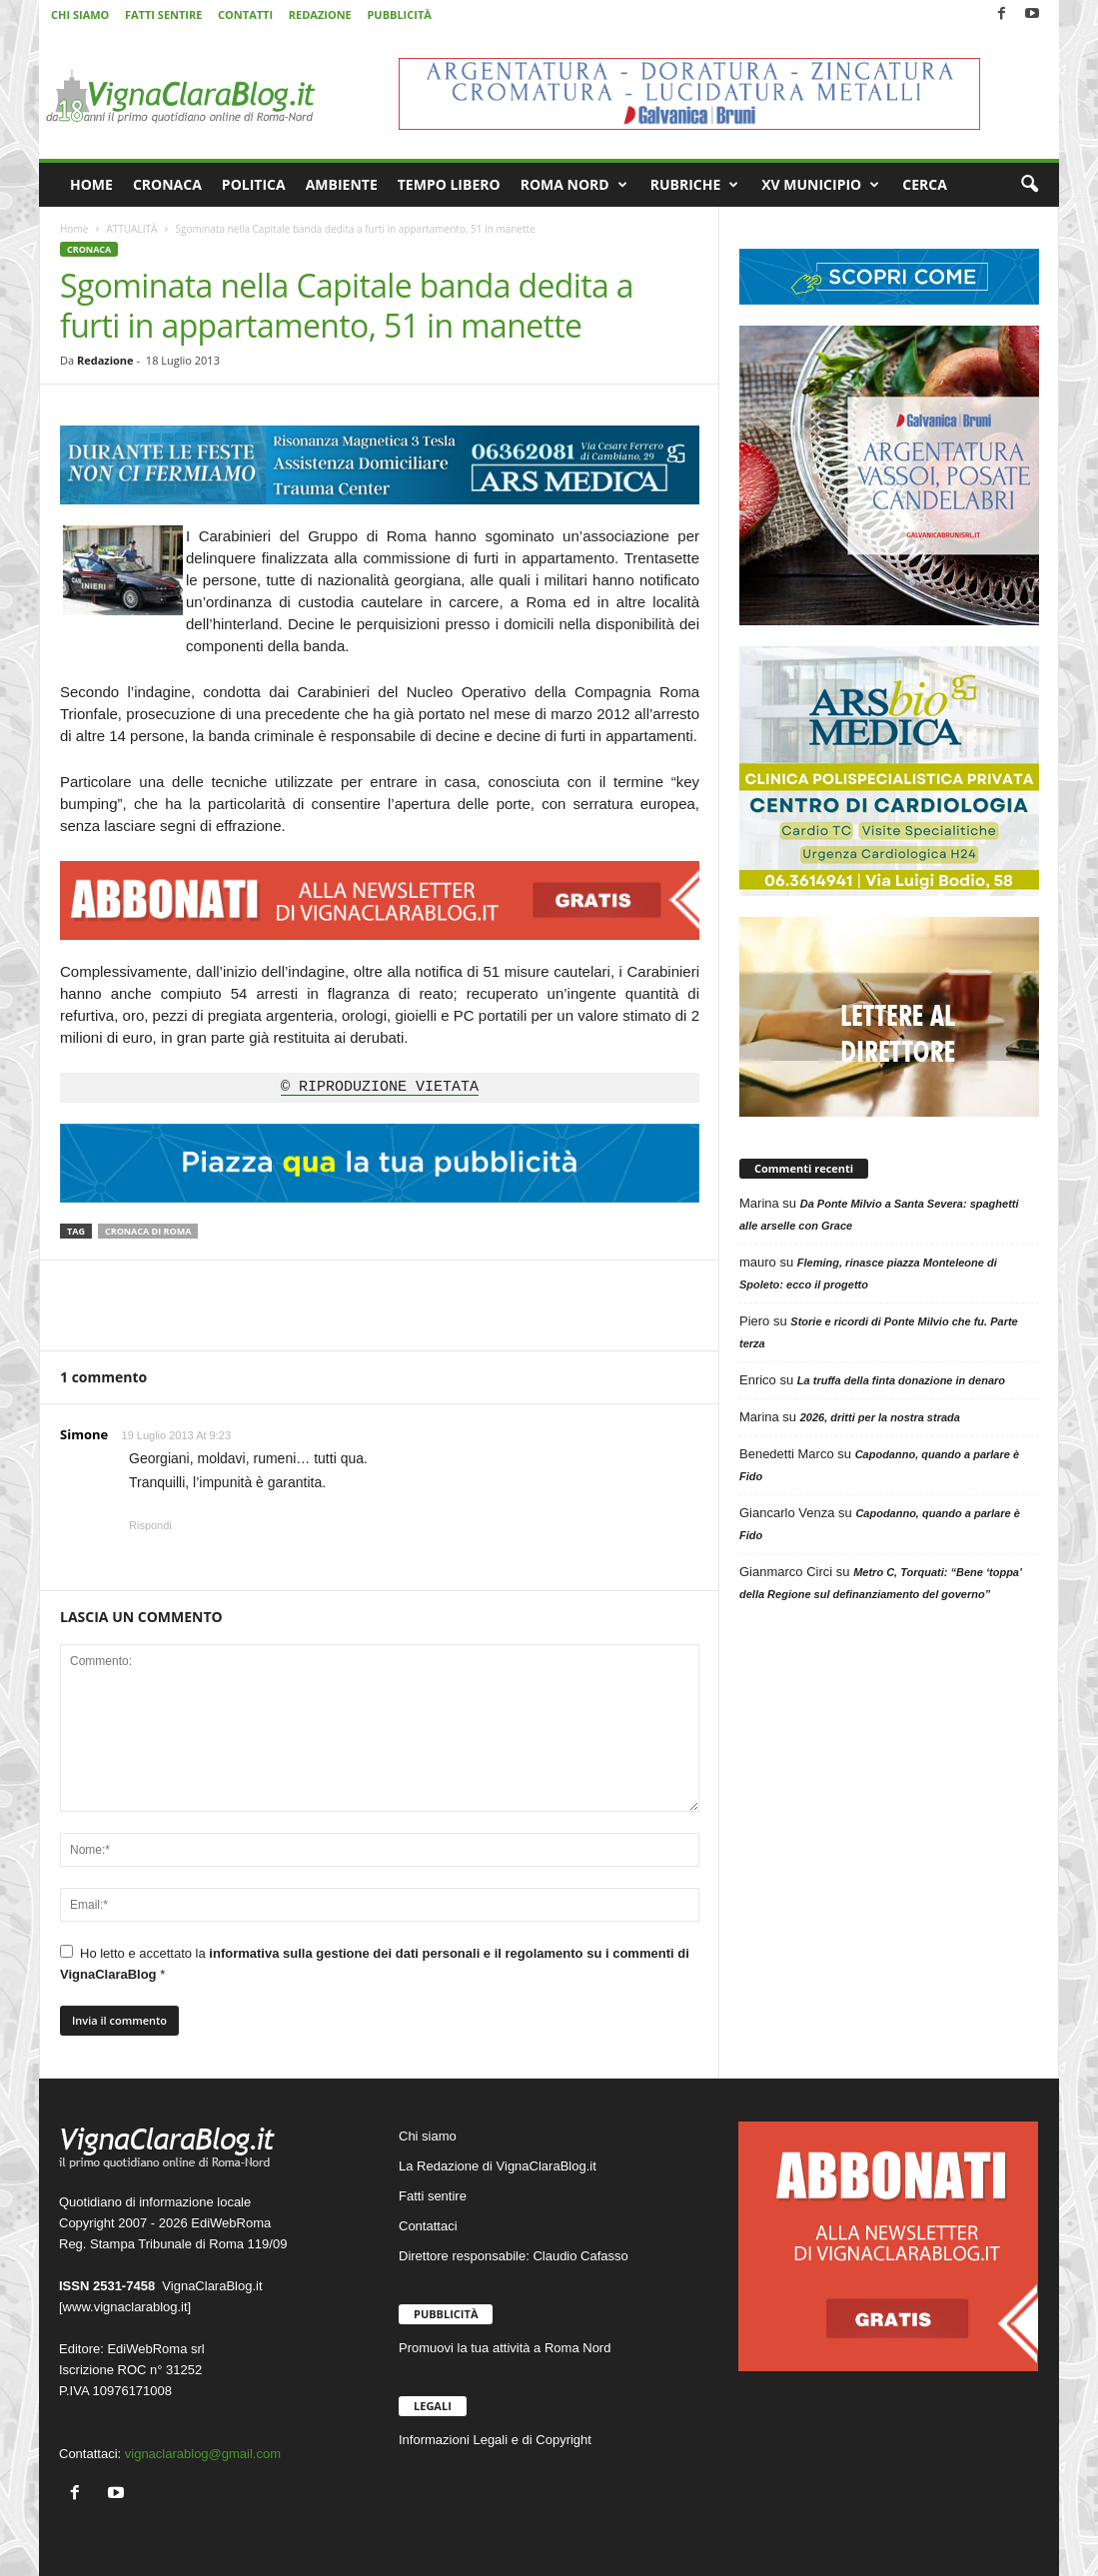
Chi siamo (428, 2136)
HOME (91, 184)
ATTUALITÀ (131, 229)
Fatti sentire (433, 2195)
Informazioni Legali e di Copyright (495, 2439)
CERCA (924, 184)
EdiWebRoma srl (155, 2348)
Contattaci (428, 2225)
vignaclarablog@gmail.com (203, 2453)
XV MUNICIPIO (820, 185)
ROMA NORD (574, 185)
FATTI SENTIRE (163, 14)
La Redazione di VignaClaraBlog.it (497, 2165)
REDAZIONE (320, 14)
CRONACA (167, 184)
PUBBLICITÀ (399, 14)
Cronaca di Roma (148, 1231)
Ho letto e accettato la (374, 1963)
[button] (1029, 185)
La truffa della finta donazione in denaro (901, 1380)
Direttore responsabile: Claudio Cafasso (513, 2255)
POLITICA (254, 184)
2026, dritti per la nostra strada (880, 1417)
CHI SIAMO (80, 14)
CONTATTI (245, 14)
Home (74, 229)
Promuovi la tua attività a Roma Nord (504, 2347)
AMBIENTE (342, 184)
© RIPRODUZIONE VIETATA (380, 1088)
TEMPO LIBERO (449, 184)
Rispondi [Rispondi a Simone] (150, 1525)
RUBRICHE (694, 185)
